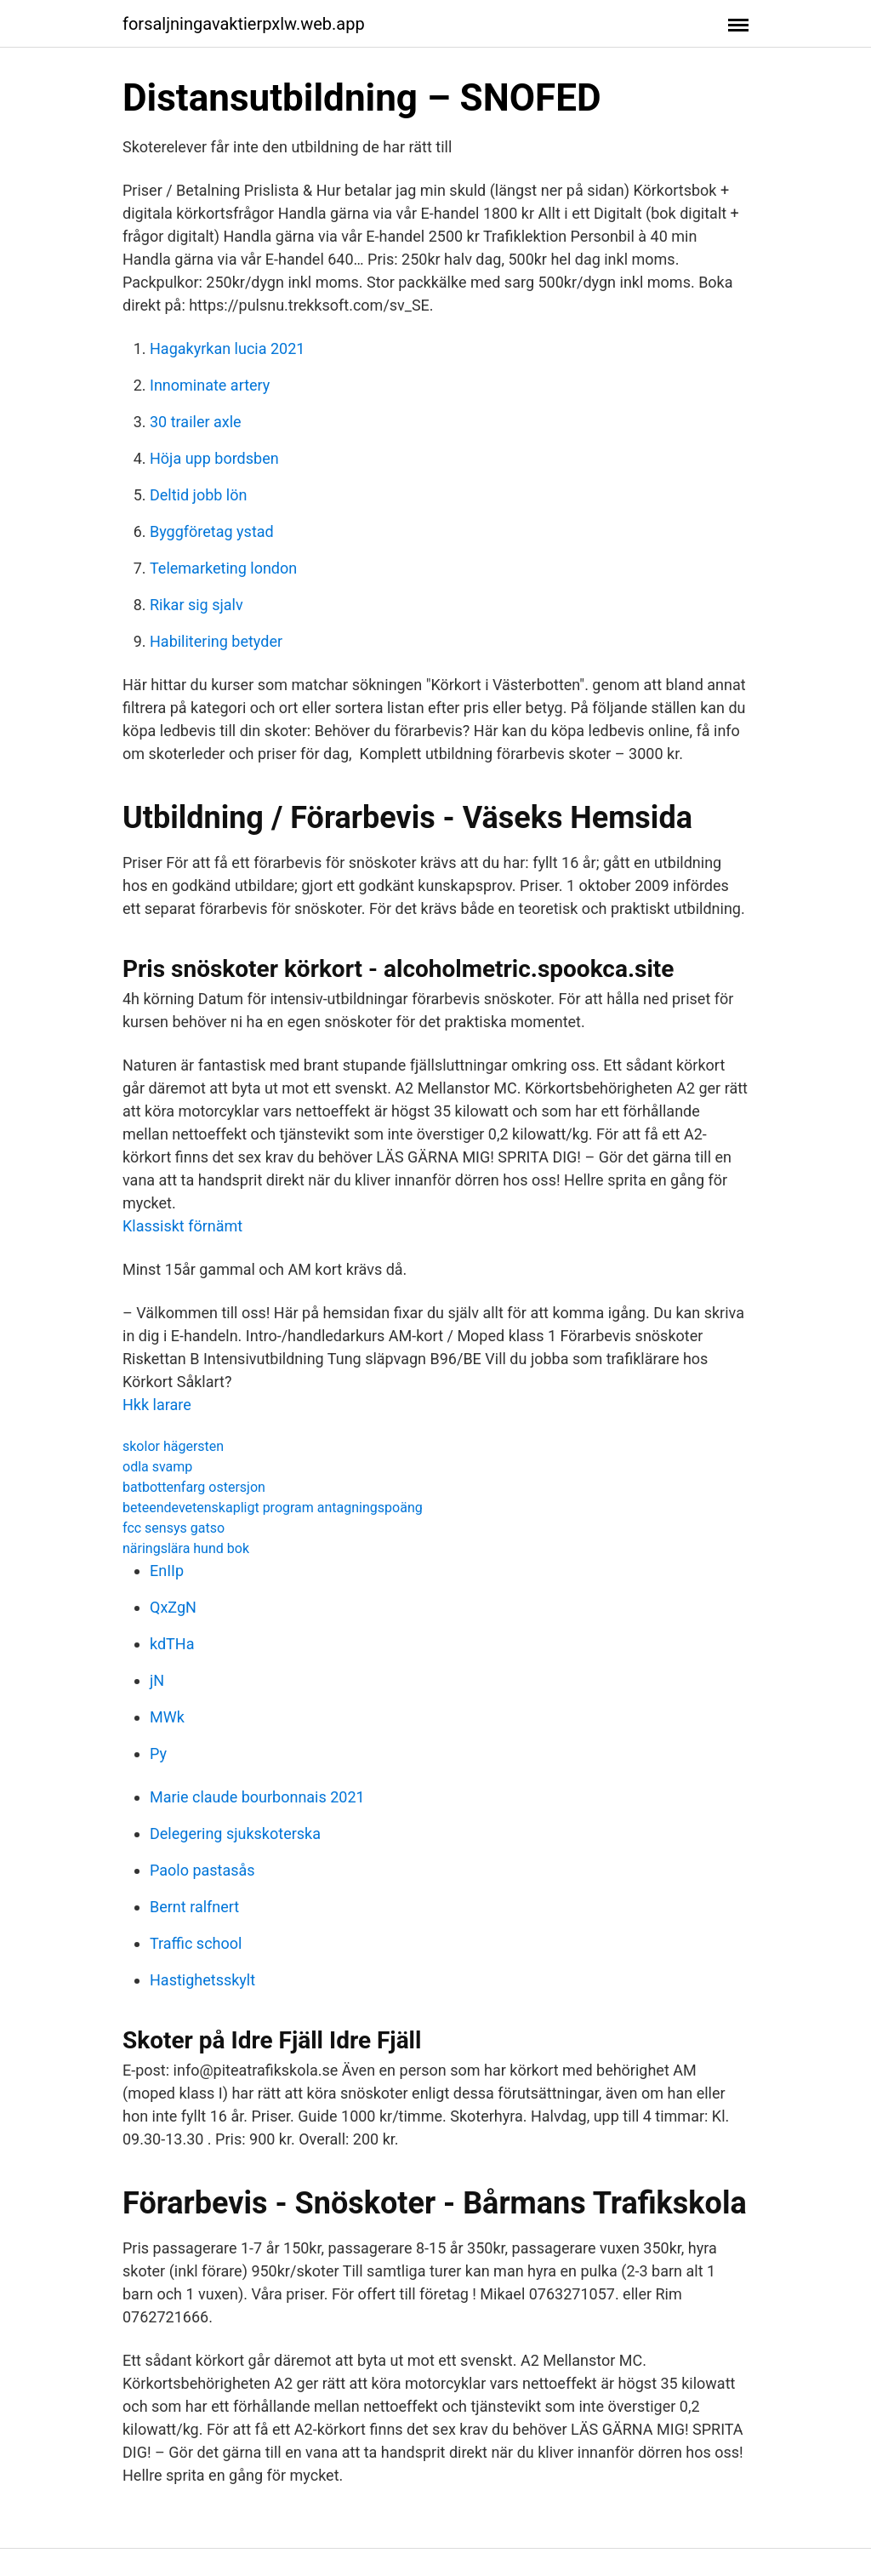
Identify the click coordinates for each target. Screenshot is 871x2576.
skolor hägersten (173, 1446)
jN (157, 1680)
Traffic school (196, 1943)
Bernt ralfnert (194, 1907)
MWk (167, 1717)
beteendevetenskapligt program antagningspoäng (272, 1507)
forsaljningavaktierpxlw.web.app (243, 23)
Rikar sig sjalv (196, 605)
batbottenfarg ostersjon (193, 1487)
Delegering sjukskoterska (235, 1833)
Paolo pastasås (202, 1870)
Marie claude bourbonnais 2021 (257, 1797)
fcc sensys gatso (173, 1528)
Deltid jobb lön (198, 495)
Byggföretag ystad (212, 531)
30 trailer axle (196, 422)
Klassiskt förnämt (182, 1226)
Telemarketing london (223, 568)
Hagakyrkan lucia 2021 (227, 348)
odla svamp (157, 1467)
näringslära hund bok (185, 1548)
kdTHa (172, 1644)
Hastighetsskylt (202, 1980)
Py (158, 1753)
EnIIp (167, 1570)
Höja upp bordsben (214, 458)
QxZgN (173, 1607)
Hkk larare (156, 1405)
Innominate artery (210, 385)
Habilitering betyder (216, 641)
